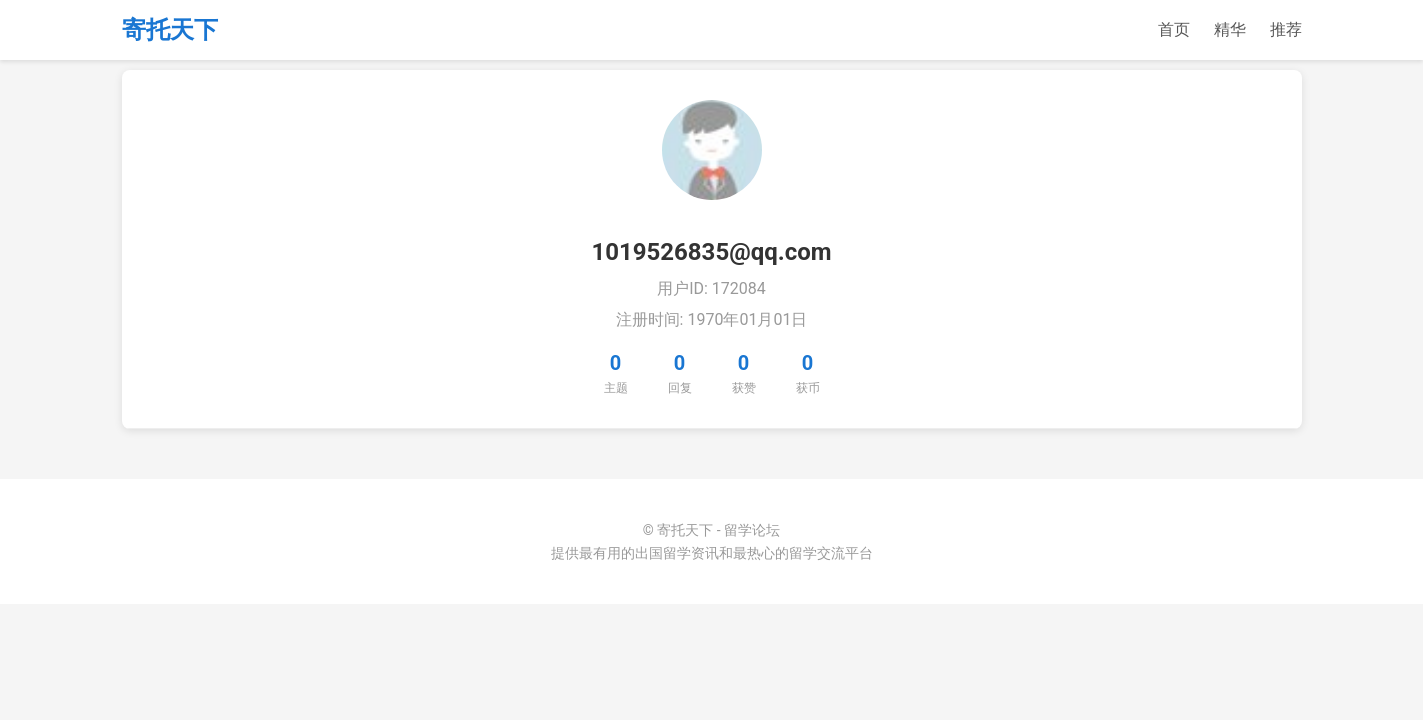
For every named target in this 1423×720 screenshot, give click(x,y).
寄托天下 (170, 30)
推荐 (1286, 29)
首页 (1174, 29)
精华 (1230, 29)
